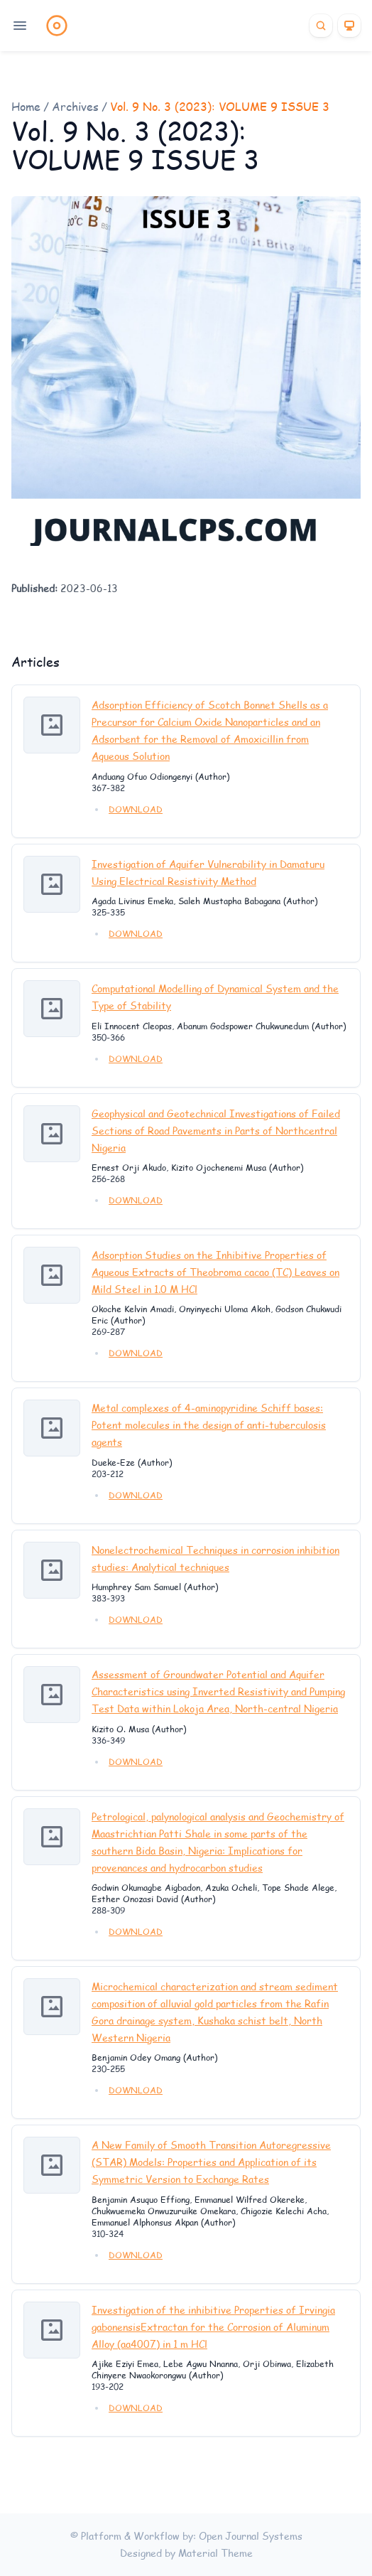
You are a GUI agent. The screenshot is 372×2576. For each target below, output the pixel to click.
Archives (75, 106)
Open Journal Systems (250, 2536)
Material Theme (215, 2553)
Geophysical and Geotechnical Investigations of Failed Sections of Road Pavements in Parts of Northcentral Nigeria (216, 1130)
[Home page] (56, 25)
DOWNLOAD (136, 809)
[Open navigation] (19, 25)
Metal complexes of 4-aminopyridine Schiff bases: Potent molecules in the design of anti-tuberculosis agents (209, 1425)
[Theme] (349, 25)
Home (25, 106)
